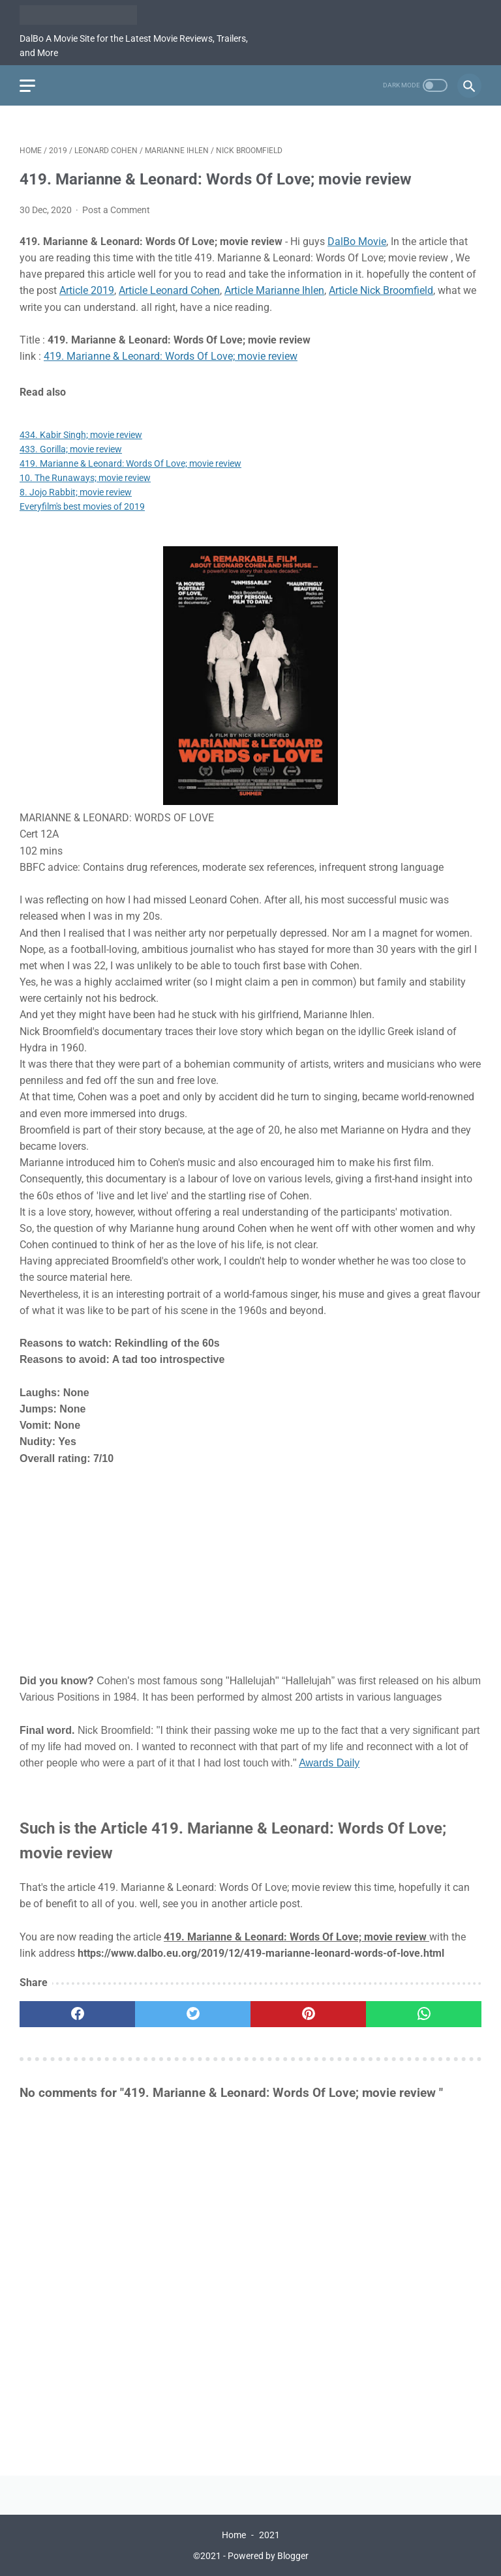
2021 (269, 2535)
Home (234, 2535)
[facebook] (77, 2014)
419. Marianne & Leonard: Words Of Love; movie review (170, 356)
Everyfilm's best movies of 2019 (82, 506)
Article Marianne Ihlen (274, 290)
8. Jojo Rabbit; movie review (76, 492)
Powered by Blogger (268, 2556)
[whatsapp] (423, 2014)
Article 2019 (86, 290)
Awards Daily (329, 1762)
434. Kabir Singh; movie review (81, 435)
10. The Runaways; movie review (85, 478)
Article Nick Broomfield (381, 290)
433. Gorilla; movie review (71, 449)
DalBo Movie (356, 241)
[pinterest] (308, 2014)
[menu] (27, 86)
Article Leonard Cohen (169, 290)
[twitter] (192, 2014)
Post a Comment (116, 210)
